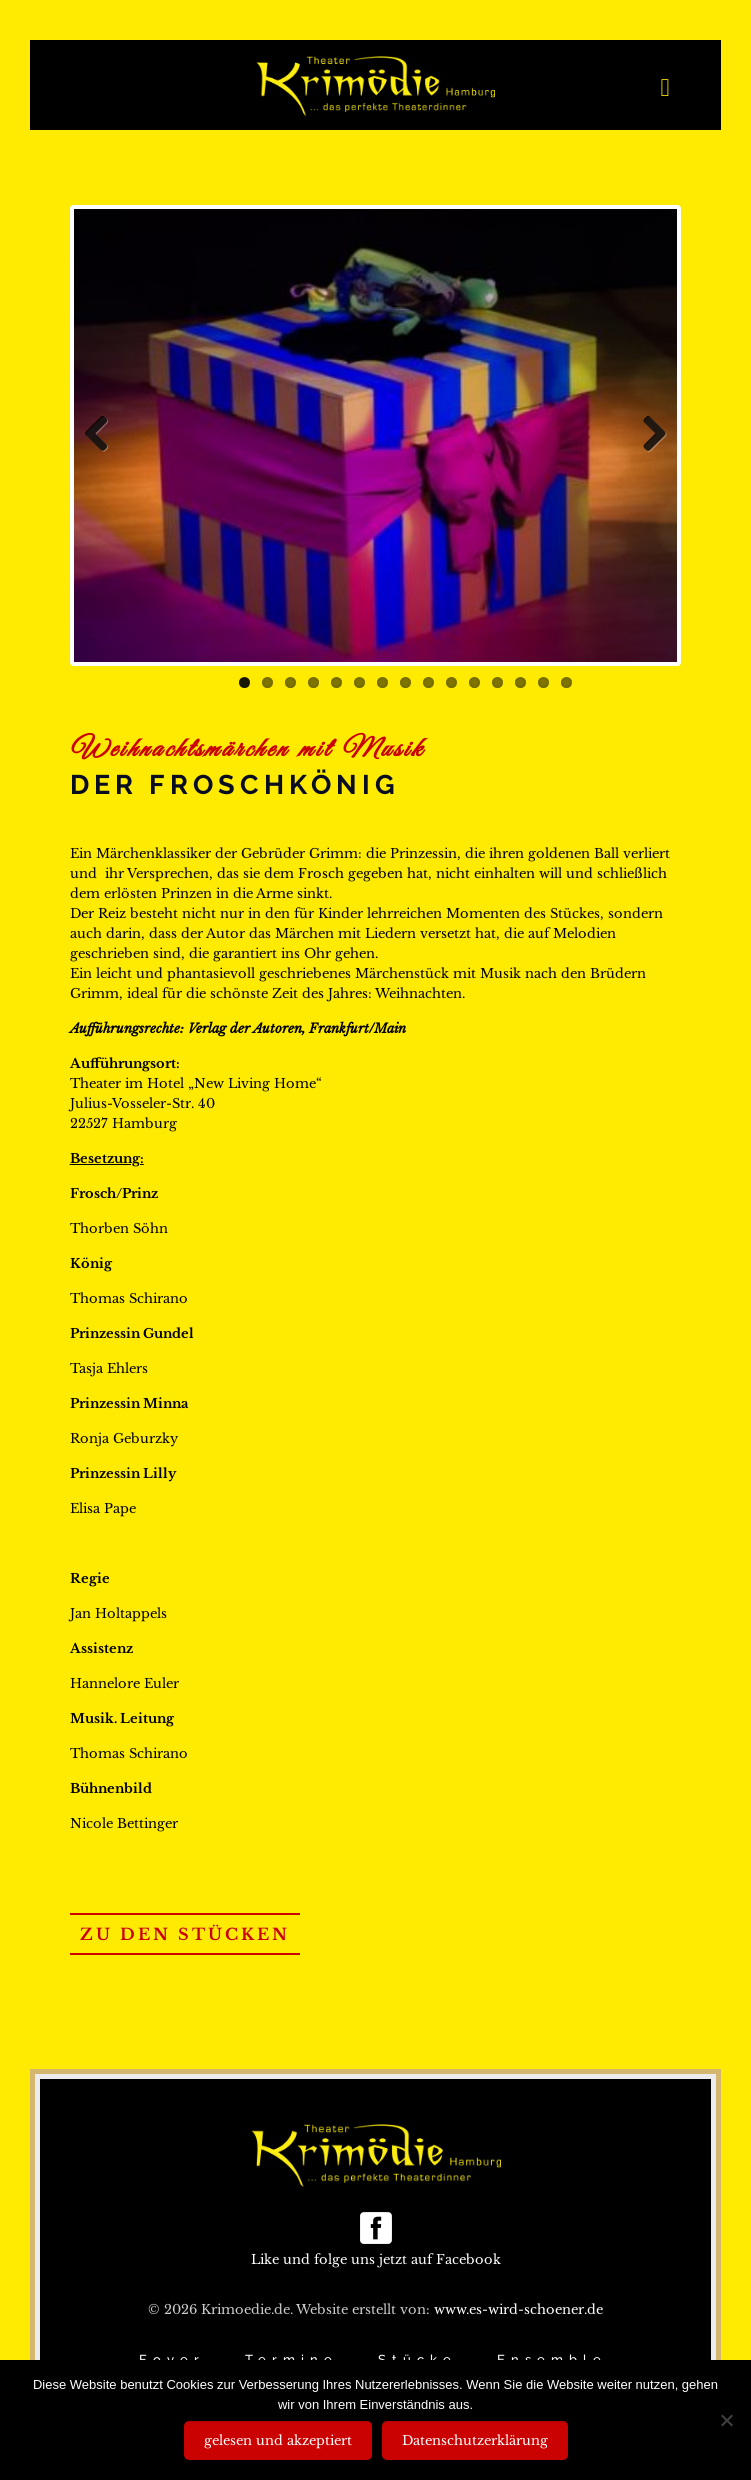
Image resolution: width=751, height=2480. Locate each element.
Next (647, 435)
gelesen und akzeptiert (278, 2440)
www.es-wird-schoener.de (518, 2309)
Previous (104, 435)
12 (497, 682)
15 (566, 682)
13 (520, 682)
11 (474, 682)
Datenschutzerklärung (475, 2440)
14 (543, 682)
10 (451, 682)
